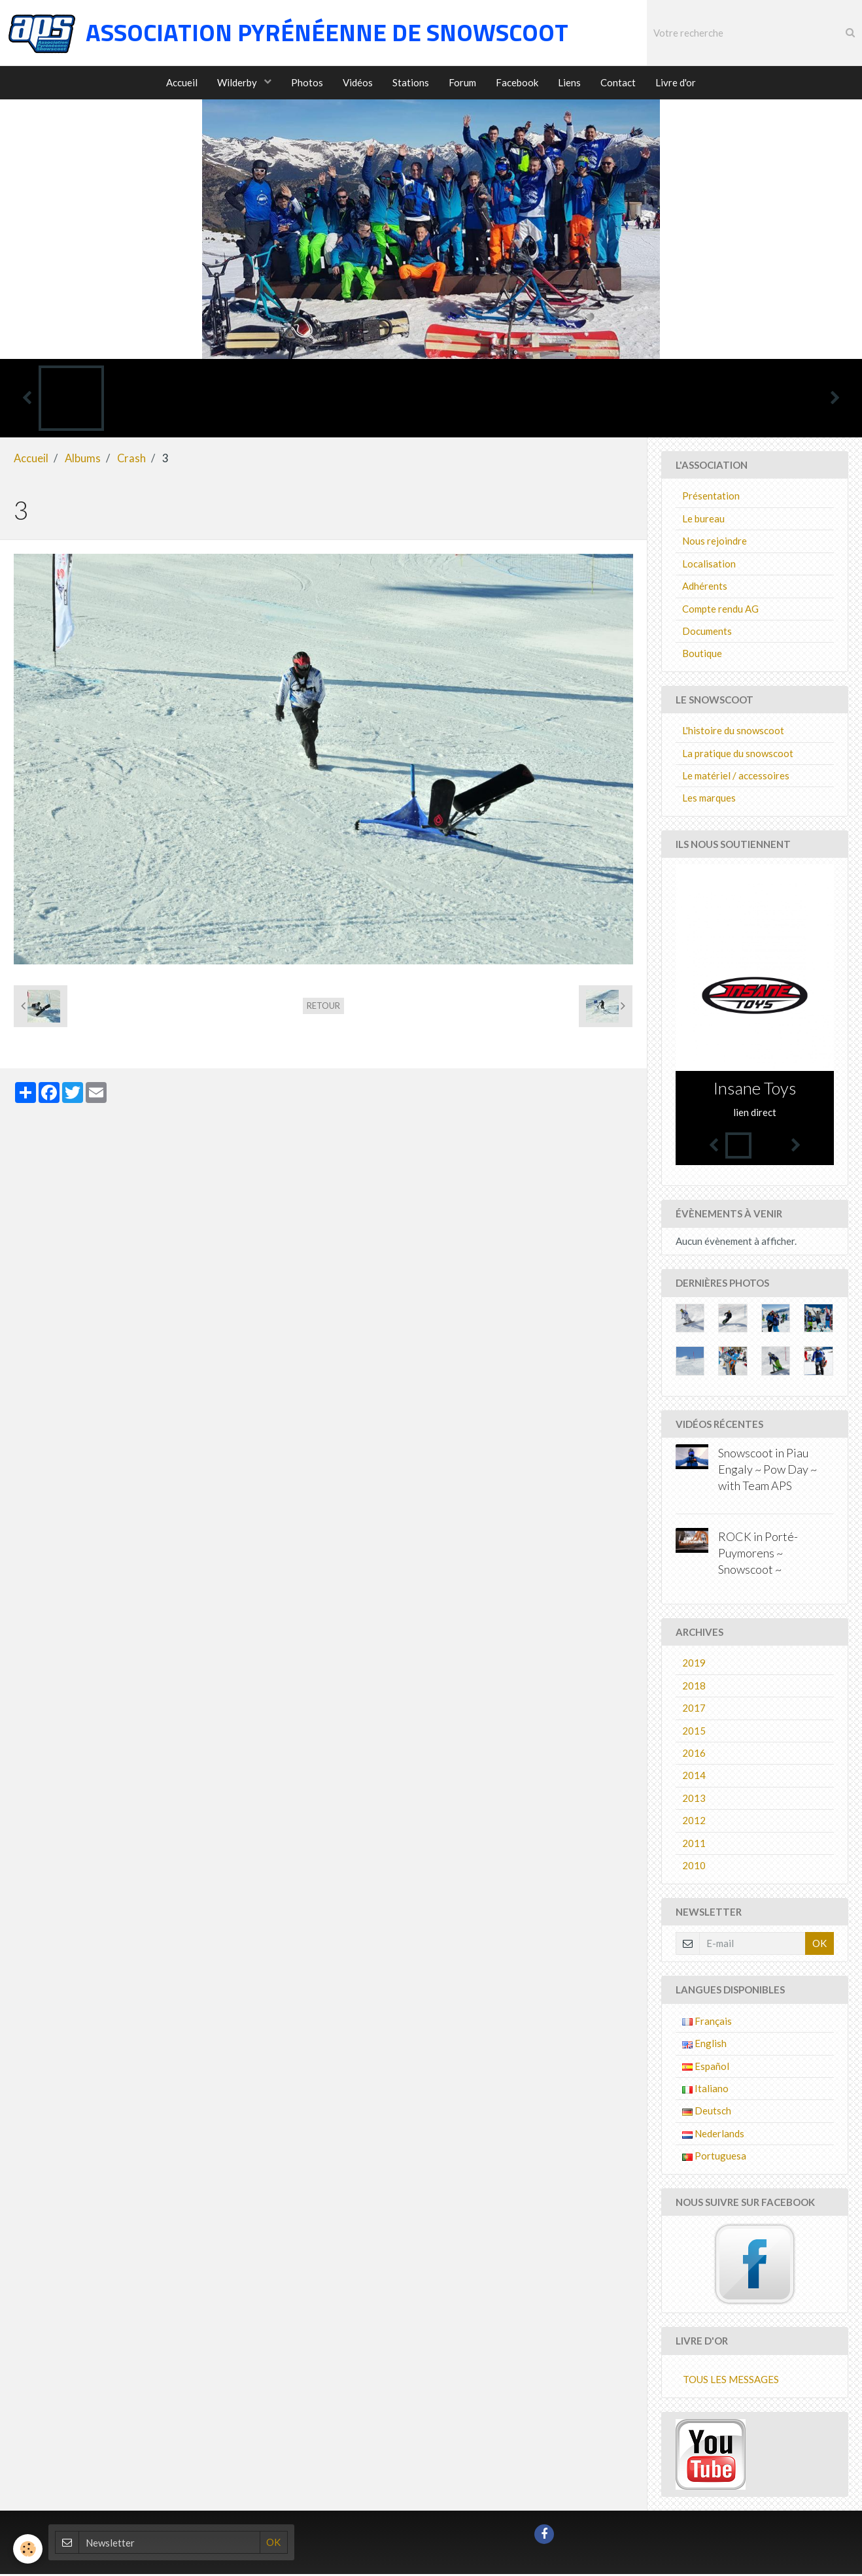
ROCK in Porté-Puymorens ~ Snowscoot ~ (758, 1554)
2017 (694, 1710)
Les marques (709, 799)
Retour (323, 1007)
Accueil (182, 82)
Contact (618, 82)
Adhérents (704, 588)
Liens (569, 82)
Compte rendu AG (720, 611)
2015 (694, 1732)
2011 (694, 1845)
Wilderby (238, 82)
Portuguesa (714, 2157)
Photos (307, 82)
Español (705, 2068)
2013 (694, 1800)
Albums (83, 460)
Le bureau (703, 520)
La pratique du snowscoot (737, 755)
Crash (131, 460)
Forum (462, 82)
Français (707, 2023)
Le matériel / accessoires (735, 777)
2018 (694, 1687)
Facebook (517, 82)
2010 (694, 1867)
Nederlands (713, 2135)
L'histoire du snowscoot (733, 732)
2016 (694, 1755)
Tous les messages (731, 2381)
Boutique (702, 655)
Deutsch (706, 2112)
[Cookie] (28, 2549)
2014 (694, 1777)
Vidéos (358, 82)
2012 (694, 1822)
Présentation (711, 497)
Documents (707, 633)
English (704, 2045)
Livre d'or (675, 82)
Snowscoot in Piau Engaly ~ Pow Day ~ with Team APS (767, 1471)
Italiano (705, 2090)
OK (819, 1945)
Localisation (709, 565)
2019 (694, 1664)
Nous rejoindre (714, 543)
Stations (410, 82)
